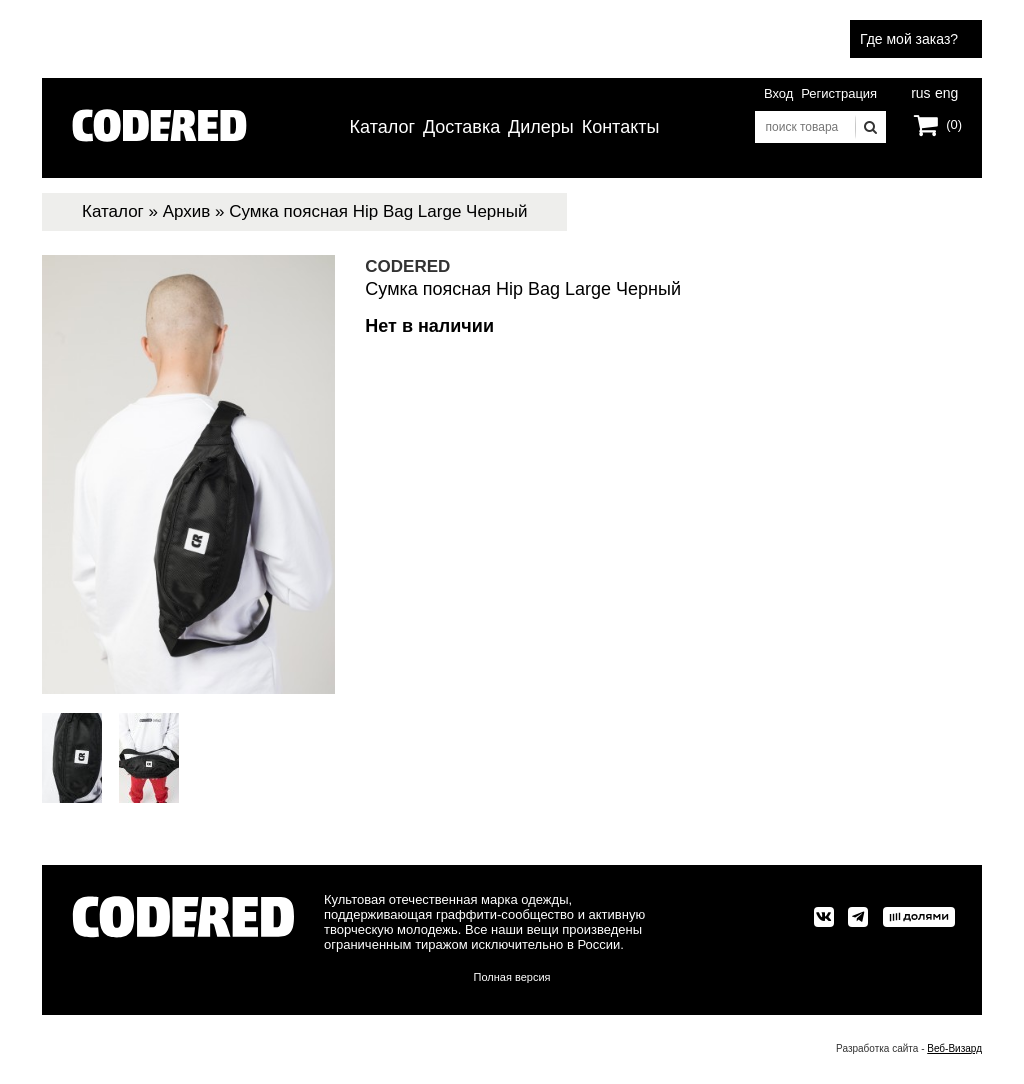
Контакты (621, 127)
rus (920, 91)
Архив (187, 211)
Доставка (461, 127)
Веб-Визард (954, 1048)
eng (945, 91)
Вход (778, 93)
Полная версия (512, 977)
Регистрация (839, 93)
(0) (954, 124)
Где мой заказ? (909, 39)
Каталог (382, 127)
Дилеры (541, 127)
